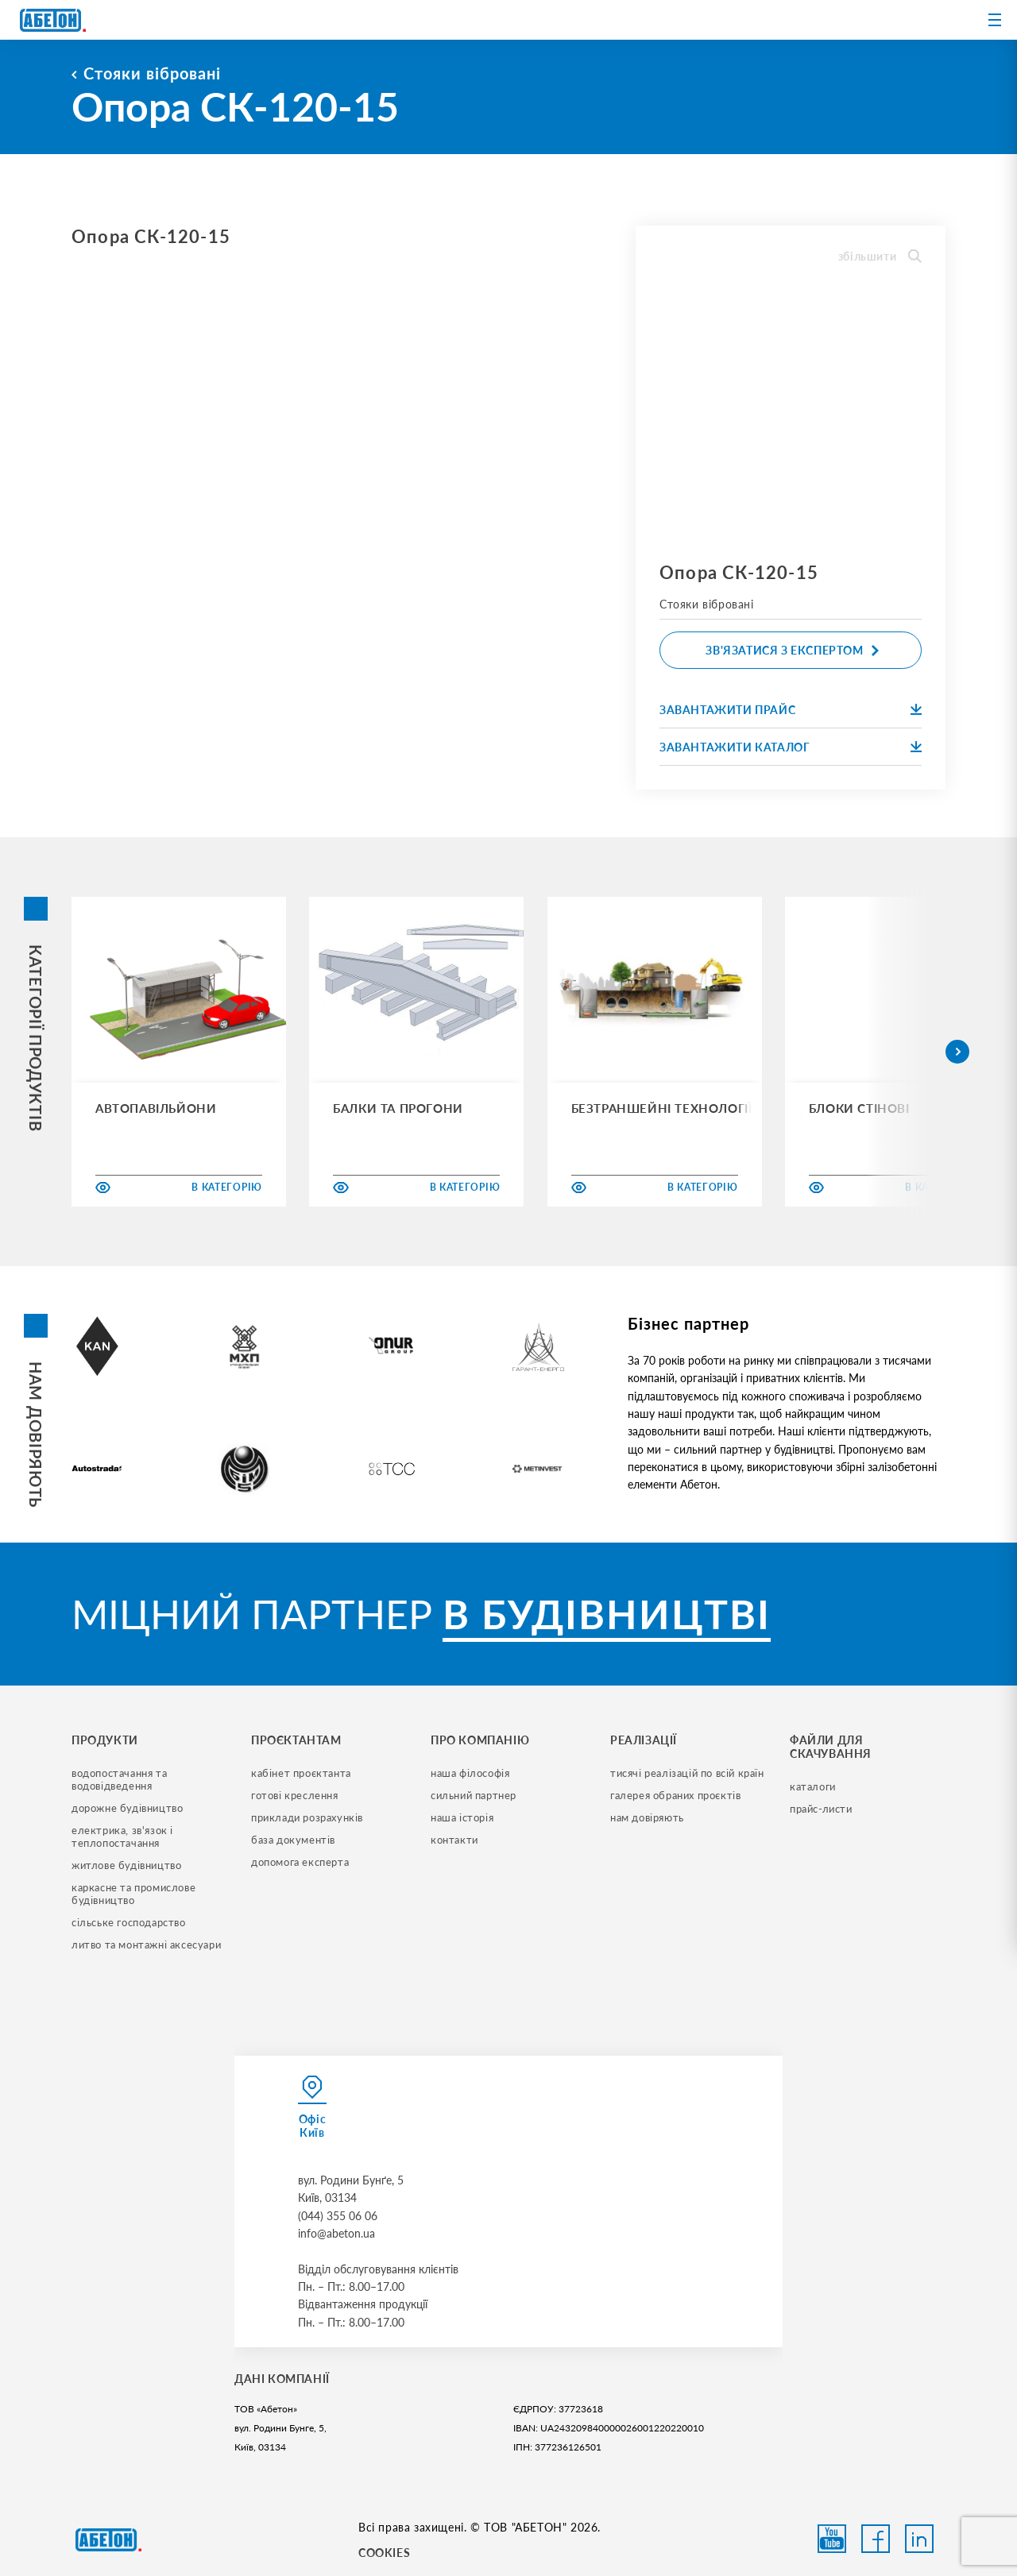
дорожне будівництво (127, 1808)
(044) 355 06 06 (337, 2216)
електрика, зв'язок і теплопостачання (124, 1836)
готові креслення (294, 1795)
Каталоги (813, 1786)
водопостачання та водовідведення (121, 1779)
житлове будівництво (126, 1865)
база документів (293, 1839)
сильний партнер (473, 1795)
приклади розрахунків (307, 1817)
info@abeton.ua (336, 2233)
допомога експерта (300, 1862)
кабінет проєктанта (301, 1773)
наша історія (462, 1817)
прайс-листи (821, 1808)
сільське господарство (129, 1922)
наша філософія (470, 1773)
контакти (454, 1839)
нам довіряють (647, 1817)
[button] (957, 1051)
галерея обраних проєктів (675, 1795)
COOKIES (384, 2552)
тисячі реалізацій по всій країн (687, 1773)
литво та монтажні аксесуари (146, 1944)
